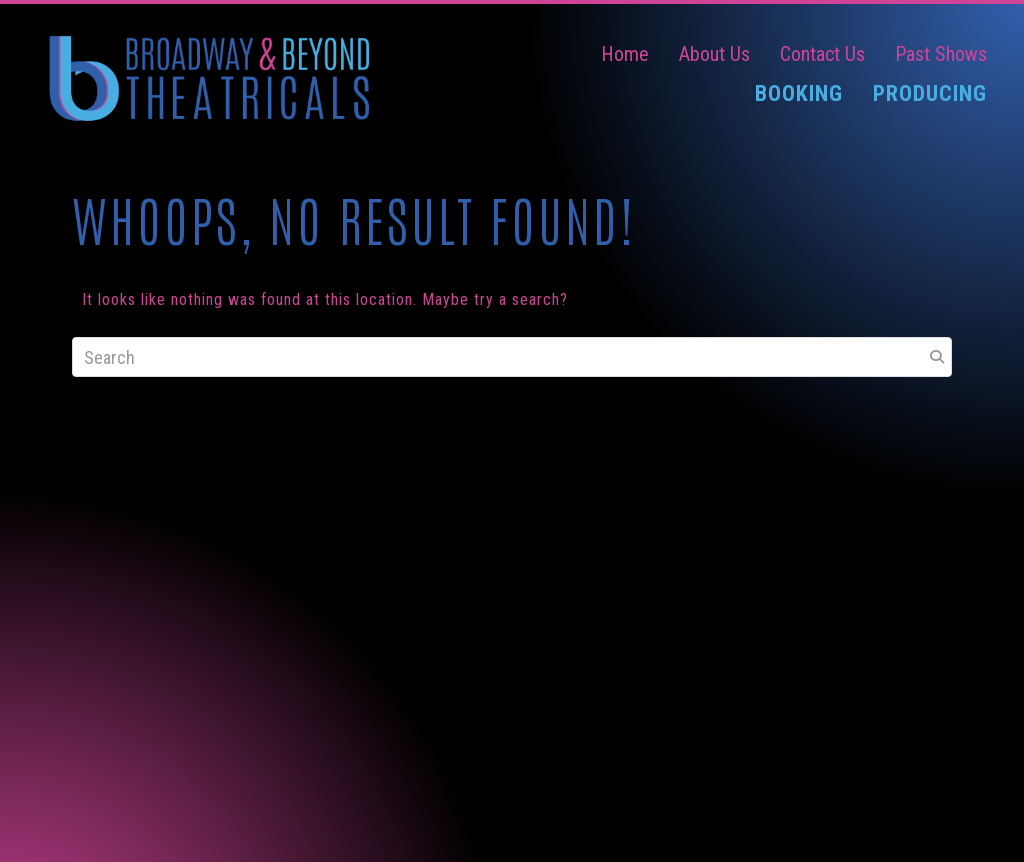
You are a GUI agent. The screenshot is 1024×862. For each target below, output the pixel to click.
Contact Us (822, 54)
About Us (714, 54)
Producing (930, 93)
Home (625, 54)
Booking (799, 93)
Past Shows (941, 54)
